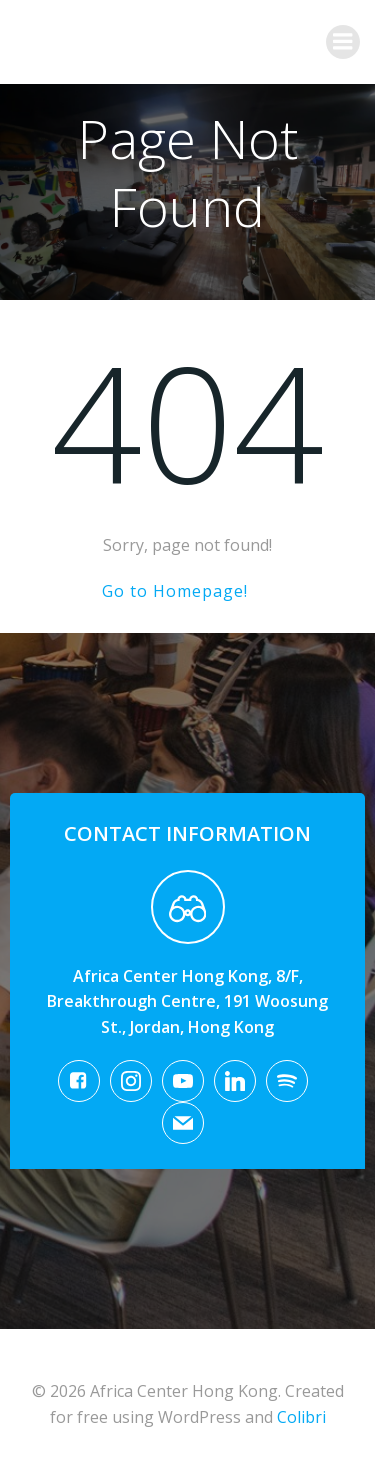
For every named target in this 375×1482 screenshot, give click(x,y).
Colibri (301, 1417)
